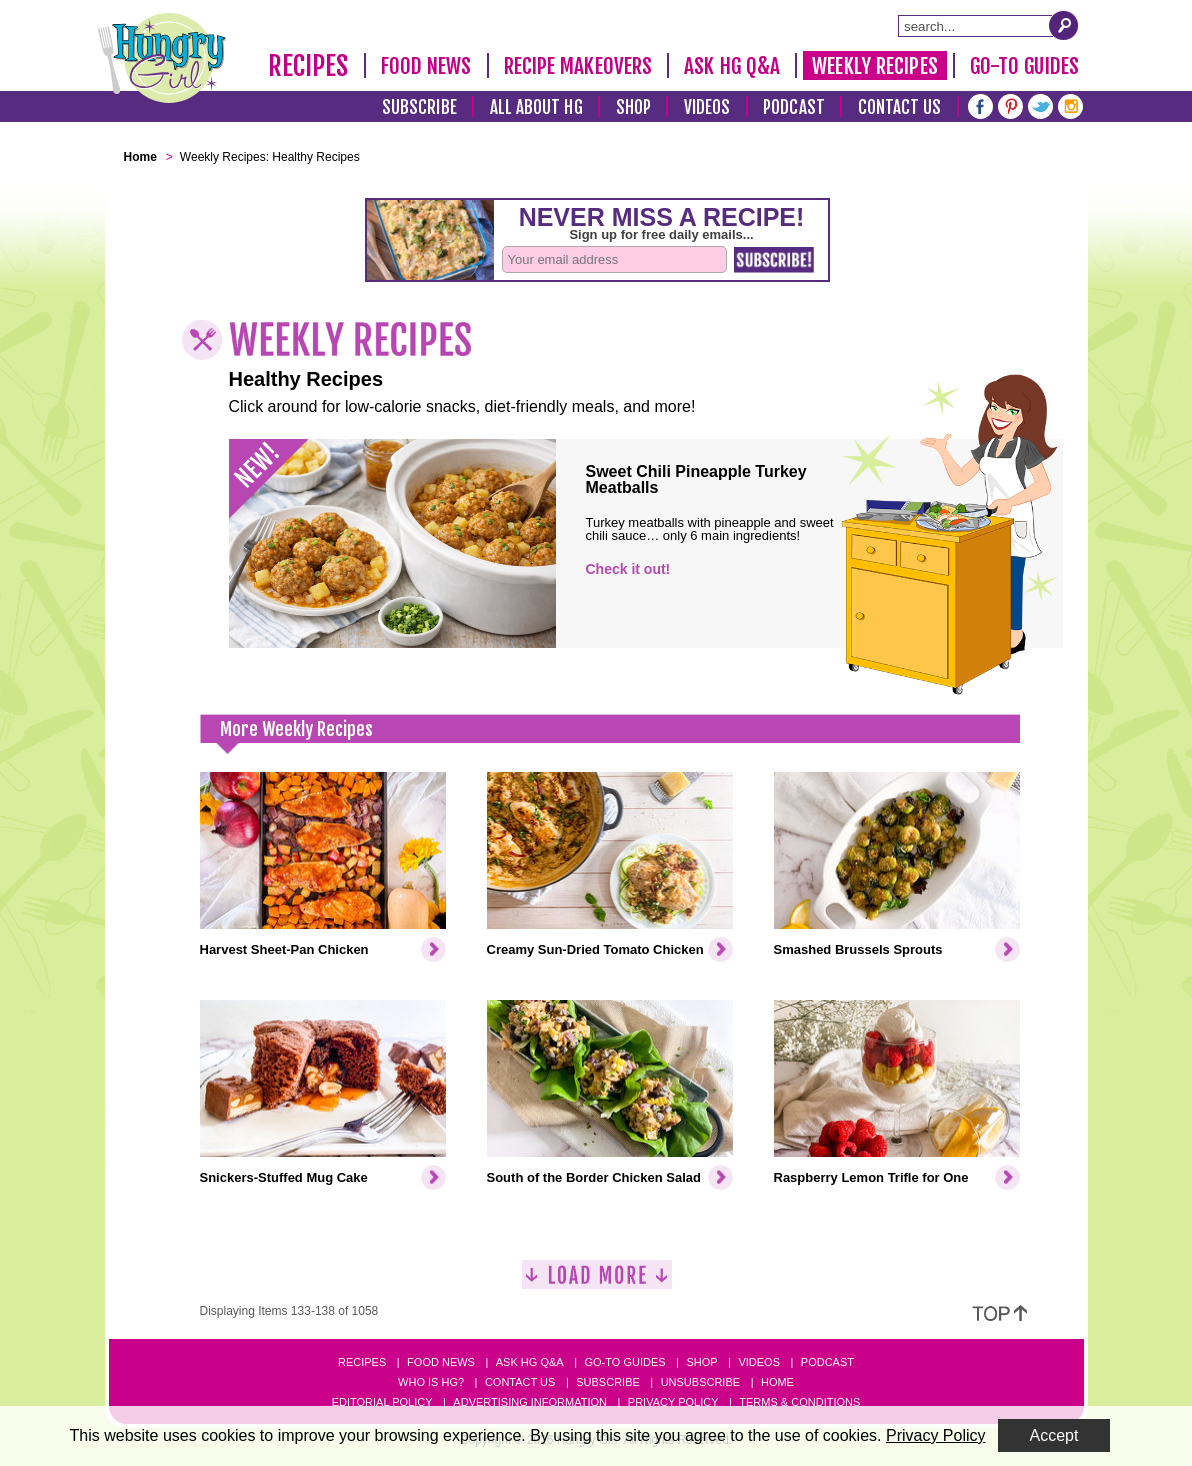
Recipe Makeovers (578, 66)
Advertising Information (530, 1402)
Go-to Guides (624, 1362)
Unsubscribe (700, 1382)
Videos (707, 107)
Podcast (794, 107)
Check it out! (628, 569)
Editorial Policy (382, 1402)
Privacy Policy (673, 1402)
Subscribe (419, 107)
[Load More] (597, 1282)
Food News (426, 66)
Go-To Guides (1024, 66)
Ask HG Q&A (732, 66)
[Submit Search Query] (1064, 25)
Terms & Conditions (799, 1402)
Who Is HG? (431, 1382)
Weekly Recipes (874, 66)
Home (777, 1382)
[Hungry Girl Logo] (162, 58)
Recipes (308, 66)
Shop (633, 107)
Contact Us (900, 107)
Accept (1054, 1435)
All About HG (536, 107)
